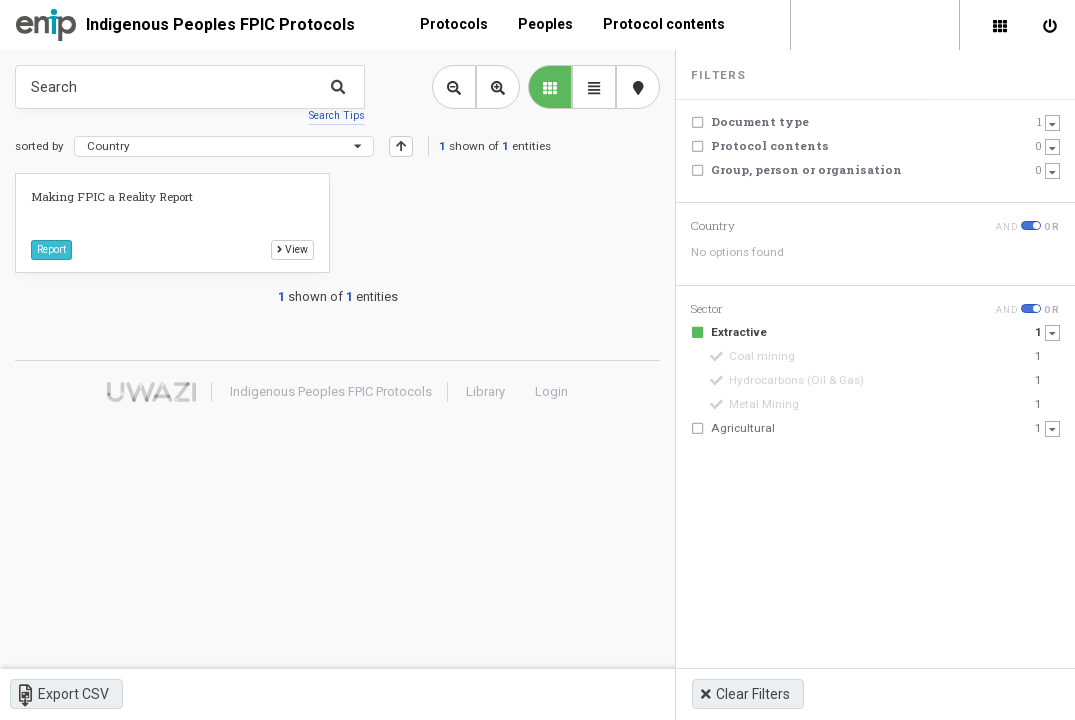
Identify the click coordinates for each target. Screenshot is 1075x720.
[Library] (1000, 25)
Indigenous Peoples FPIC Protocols (220, 24)
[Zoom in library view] (498, 87)
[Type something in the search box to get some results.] (190, 87)
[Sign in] (1050, 25)
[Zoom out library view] (454, 87)
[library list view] (550, 87)
